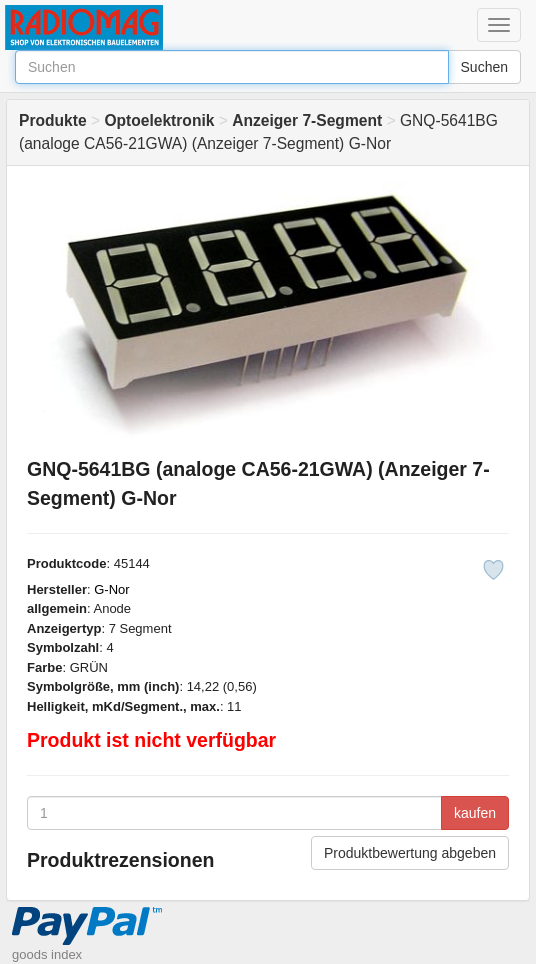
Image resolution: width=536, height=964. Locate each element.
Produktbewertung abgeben (410, 853)
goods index (47, 954)
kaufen (475, 813)
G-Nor (111, 589)
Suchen (484, 67)
